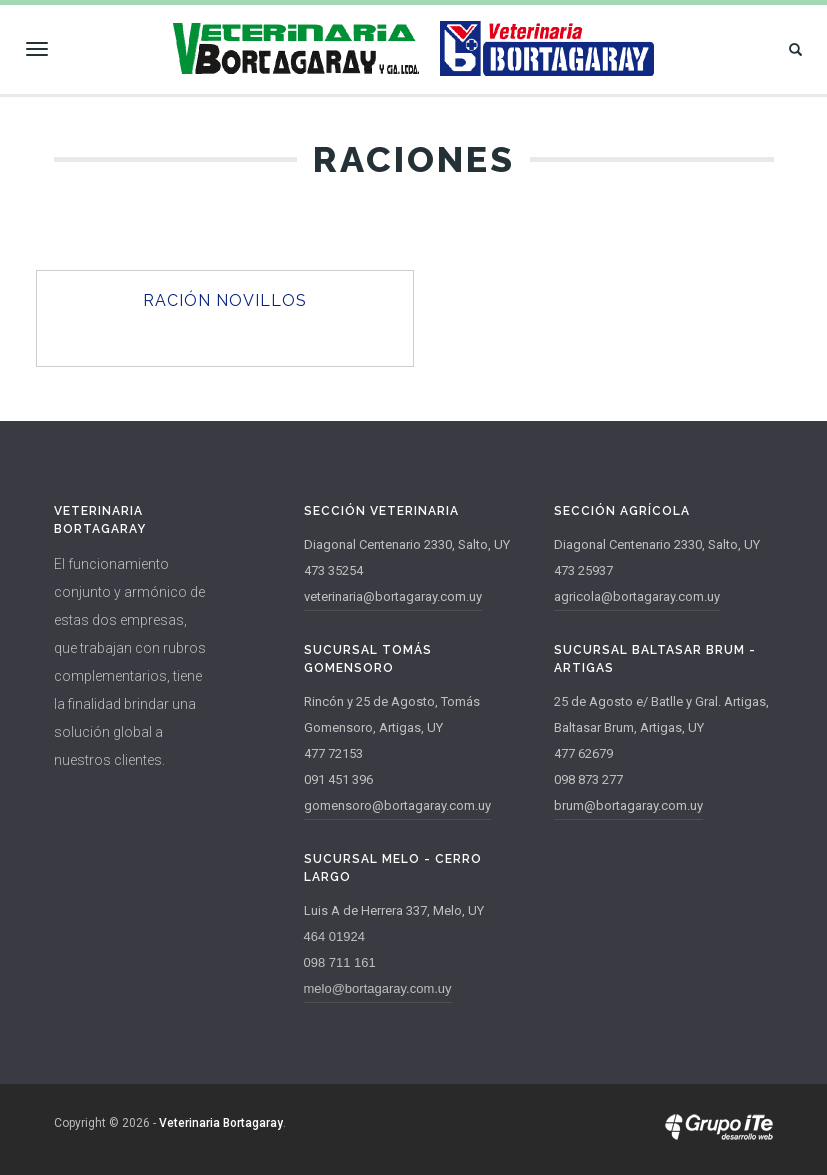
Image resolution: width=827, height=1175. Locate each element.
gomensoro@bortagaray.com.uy (397, 805)
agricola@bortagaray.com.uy (637, 596)
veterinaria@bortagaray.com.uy (393, 596)
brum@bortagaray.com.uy (628, 805)
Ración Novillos (225, 300)
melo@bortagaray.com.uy (378, 988)
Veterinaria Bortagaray (221, 1123)
